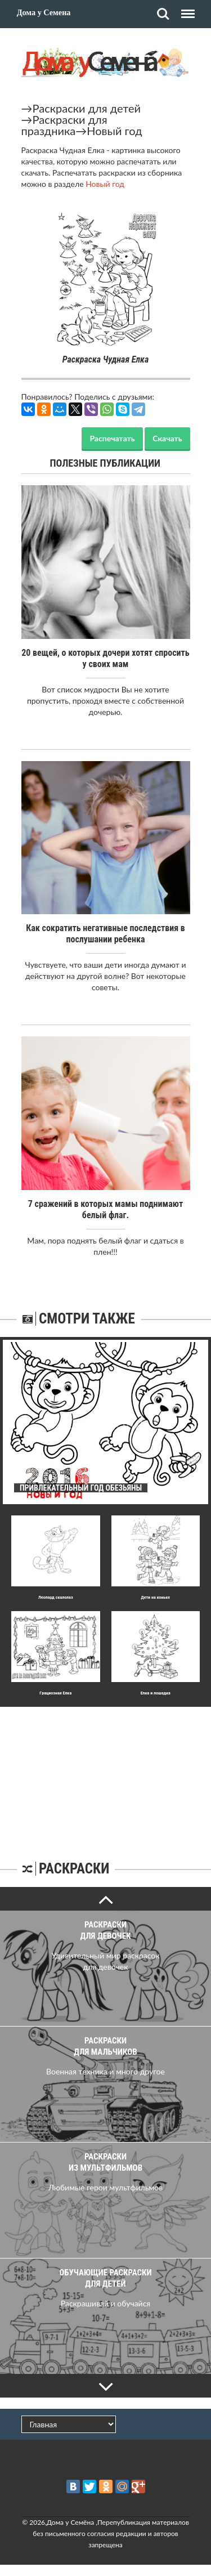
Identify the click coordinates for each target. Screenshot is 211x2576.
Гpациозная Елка (55, 1693)
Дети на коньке (155, 1597)
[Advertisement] (105, 1777)
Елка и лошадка (155, 1693)
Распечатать (111, 438)
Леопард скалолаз (55, 1597)
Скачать (167, 438)
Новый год (114, 130)
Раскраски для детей (87, 108)
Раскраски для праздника (64, 125)
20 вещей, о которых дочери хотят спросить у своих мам (105, 658)
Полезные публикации (105, 463)
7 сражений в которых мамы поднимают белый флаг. (105, 1209)
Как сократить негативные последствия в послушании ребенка (105, 934)
